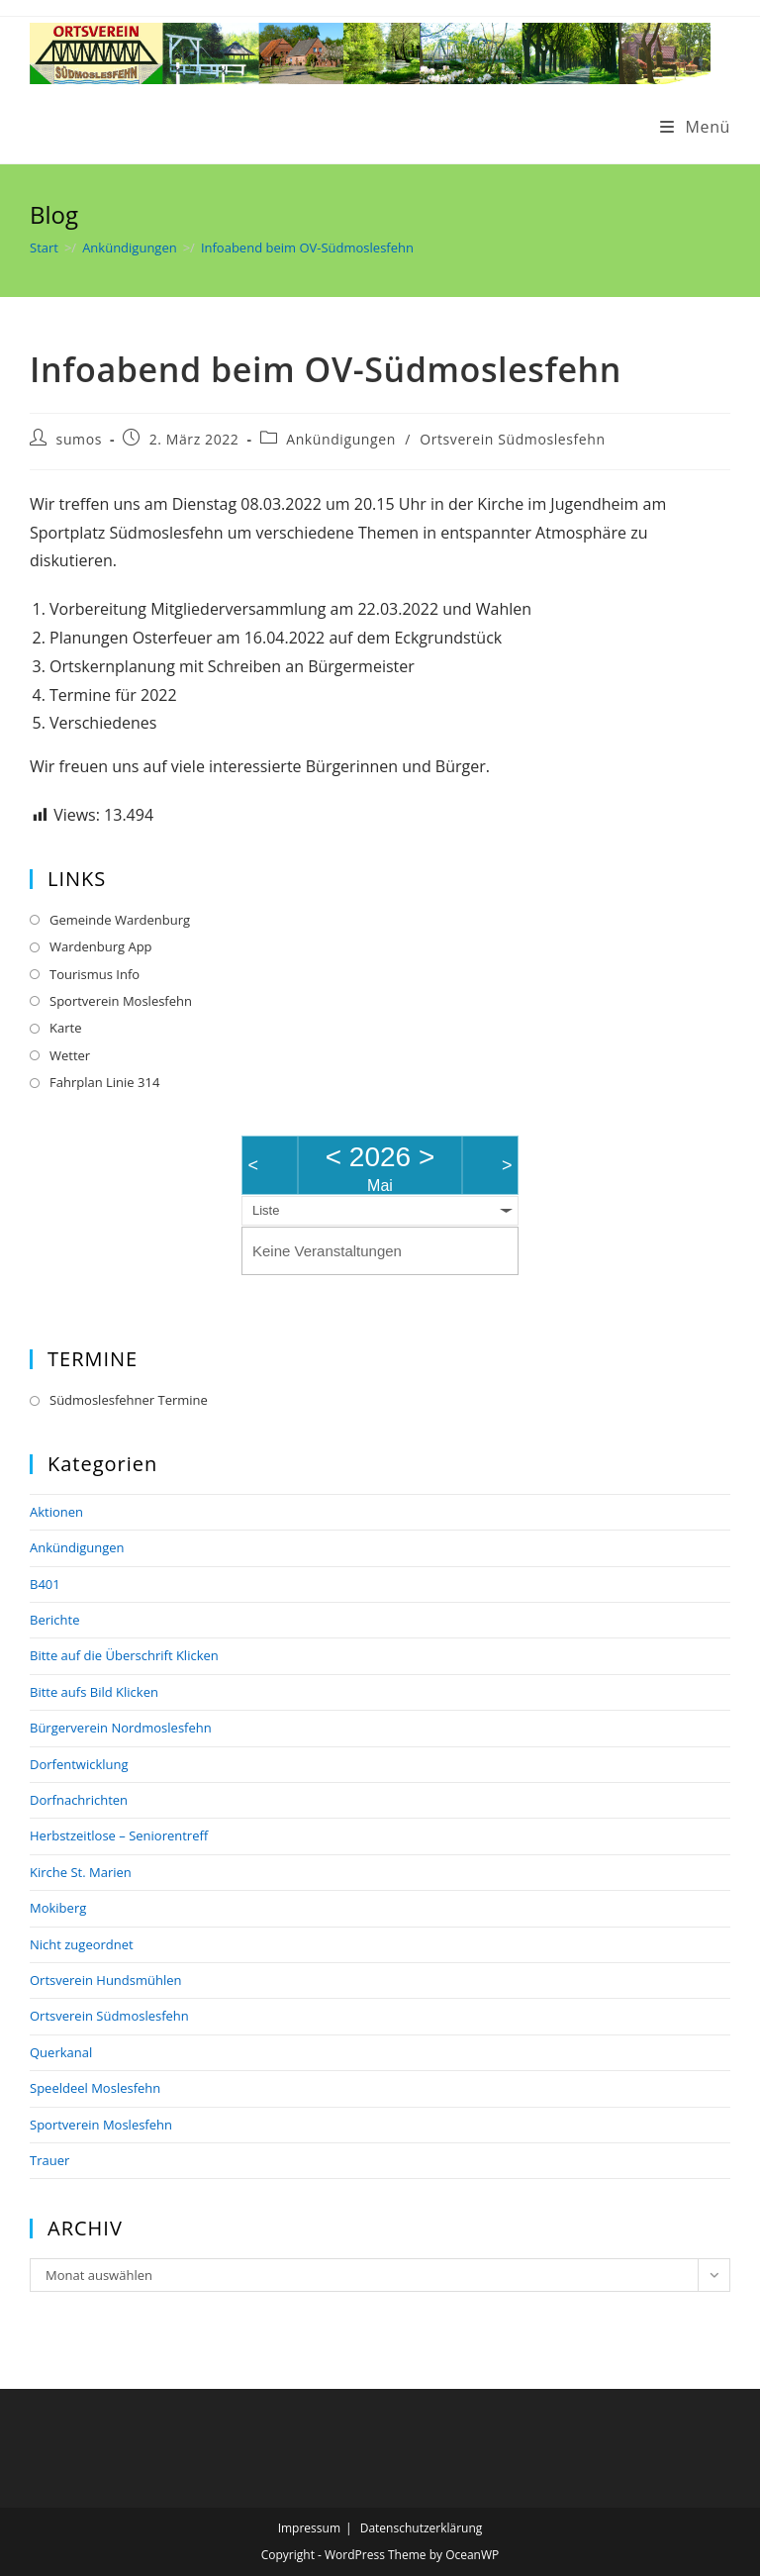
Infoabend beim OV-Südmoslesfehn (307, 247)
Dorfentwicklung (79, 1764)
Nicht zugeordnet (82, 1944)
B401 (45, 1584)
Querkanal (61, 2052)
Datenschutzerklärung (421, 2528)
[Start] (44, 247)
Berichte (54, 1620)
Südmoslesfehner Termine (128, 1400)
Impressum (309, 2528)
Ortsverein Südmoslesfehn (513, 439)
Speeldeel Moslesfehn (95, 2088)
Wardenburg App (100, 946)
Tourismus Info (94, 974)
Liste (265, 1210)
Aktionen (56, 1512)
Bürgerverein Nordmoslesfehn (121, 1727)
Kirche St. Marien (81, 1872)
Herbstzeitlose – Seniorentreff (119, 1835)
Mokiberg (58, 1908)
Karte (65, 1028)
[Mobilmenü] (695, 127)
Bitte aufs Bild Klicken (94, 1692)
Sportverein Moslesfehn (120, 1001)
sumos (79, 439)
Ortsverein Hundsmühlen (106, 1980)
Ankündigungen (341, 439)
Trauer (49, 2160)
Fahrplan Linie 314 (104, 1082)
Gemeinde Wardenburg (119, 920)
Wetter (69, 1055)
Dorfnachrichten (79, 1800)
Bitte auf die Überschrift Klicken (124, 1655)
